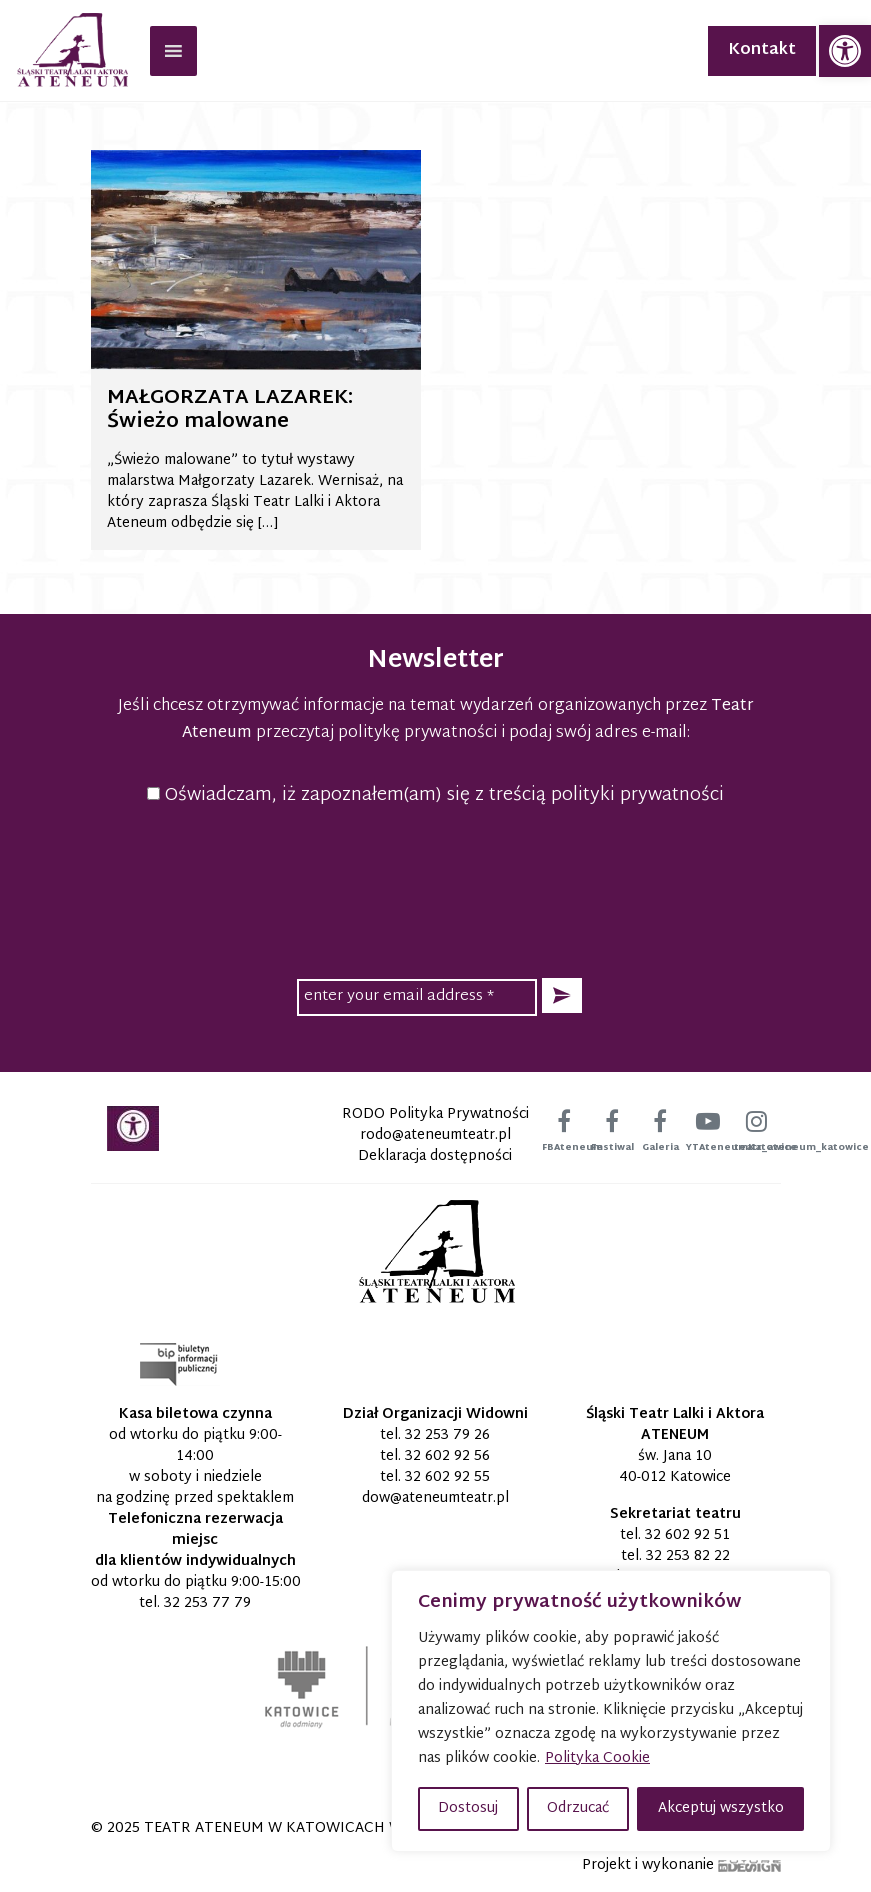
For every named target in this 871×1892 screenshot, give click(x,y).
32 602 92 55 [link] (447, 1477)
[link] (845, 51)
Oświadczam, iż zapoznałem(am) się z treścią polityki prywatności (435, 795)
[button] (562, 995)
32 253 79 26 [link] (447, 1435)
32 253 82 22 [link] (688, 1556)
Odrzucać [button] (578, 1808)
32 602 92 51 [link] (687, 1535)
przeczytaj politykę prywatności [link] (376, 733)
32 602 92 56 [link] (447, 1456)
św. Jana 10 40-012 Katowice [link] (675, 1467)
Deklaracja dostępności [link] (435, 1156)
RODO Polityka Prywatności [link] (435, 1114)
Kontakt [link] (762, 50)
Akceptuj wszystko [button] (721, 1808)
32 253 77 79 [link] (207, 1603)
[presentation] (436, 889)
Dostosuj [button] (468, 1808)
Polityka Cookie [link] (597, 1758)
